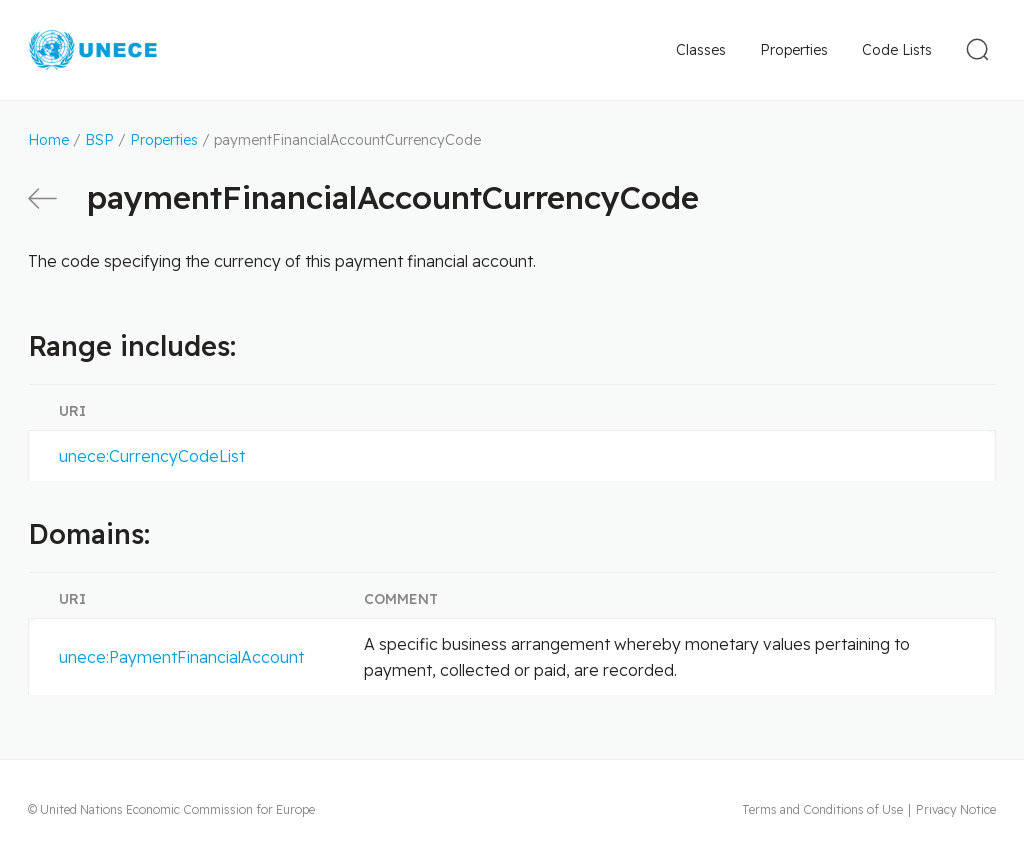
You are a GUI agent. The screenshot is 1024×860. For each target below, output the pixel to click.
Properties (794, 50)
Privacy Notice (956, 809)
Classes (701, 50)
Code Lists (897, 50)
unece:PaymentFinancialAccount (181, 657)
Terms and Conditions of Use (822, 809)
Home (48, 140)
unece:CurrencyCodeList (152, 456)
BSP (99, 140)
